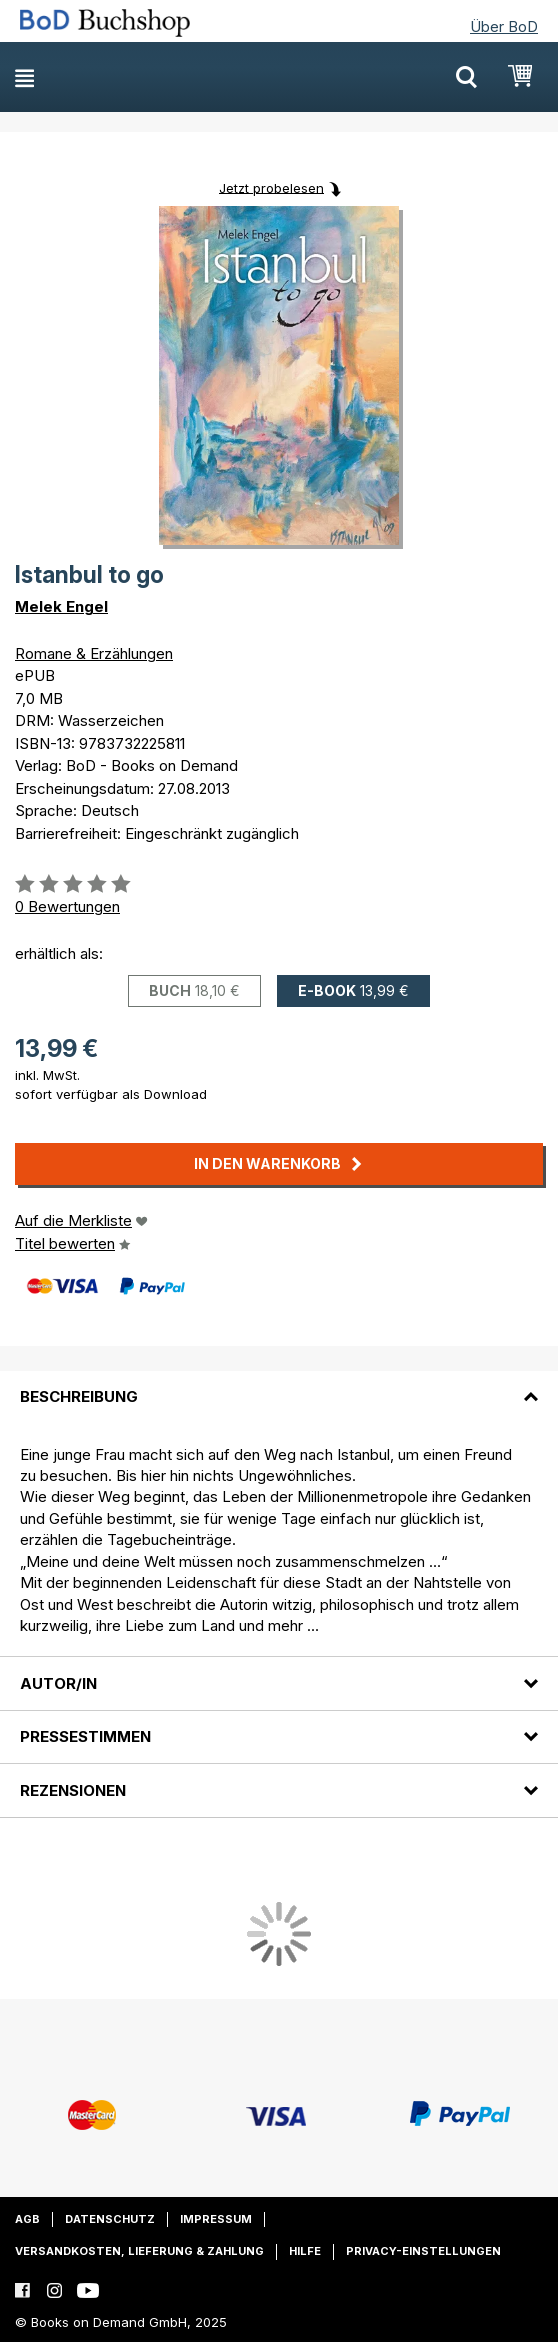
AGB (27, 2219)
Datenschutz (110, 2219)
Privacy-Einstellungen (423, 2251)
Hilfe (305, 2251)
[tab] (279, 1385)
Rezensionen (73, 1790)
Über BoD (504, 26)
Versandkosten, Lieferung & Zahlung (139, 2251)
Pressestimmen (85, 1736)
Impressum (216, 2219)
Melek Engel (61, 606)
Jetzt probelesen (271, 187)
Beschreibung (79, 1396)
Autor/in (58, 1683)
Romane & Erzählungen (94, 653)
